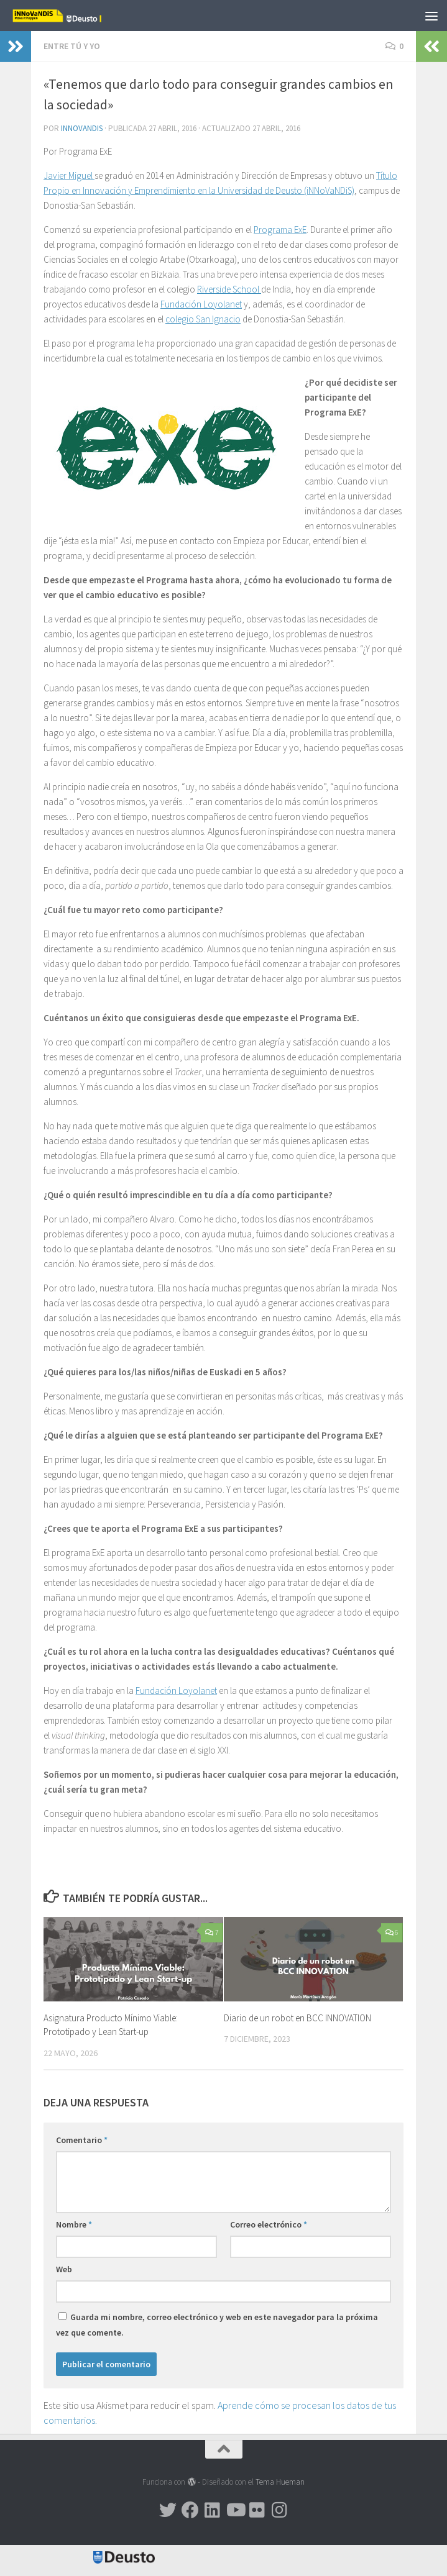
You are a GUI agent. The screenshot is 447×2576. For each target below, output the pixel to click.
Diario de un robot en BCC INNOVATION (297, 2018)
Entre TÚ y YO (72, 46)
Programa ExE (280, 229)
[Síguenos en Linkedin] (212, 2510)
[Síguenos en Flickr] (257, 2510)
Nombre (74, 2224)
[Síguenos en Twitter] (168, 2510)
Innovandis (82, 128)
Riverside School (229, 289)
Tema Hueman (280, 2482)
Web (64, 2269)
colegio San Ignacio (203, 319)
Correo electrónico (268, 2224)
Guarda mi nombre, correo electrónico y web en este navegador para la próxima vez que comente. (217, 2324)
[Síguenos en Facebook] (190, 2510)
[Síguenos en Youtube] (235, 2510)
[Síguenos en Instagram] (279, 2510)
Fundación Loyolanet (201, 304)
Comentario (82, 2140)
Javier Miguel (69, 175)
